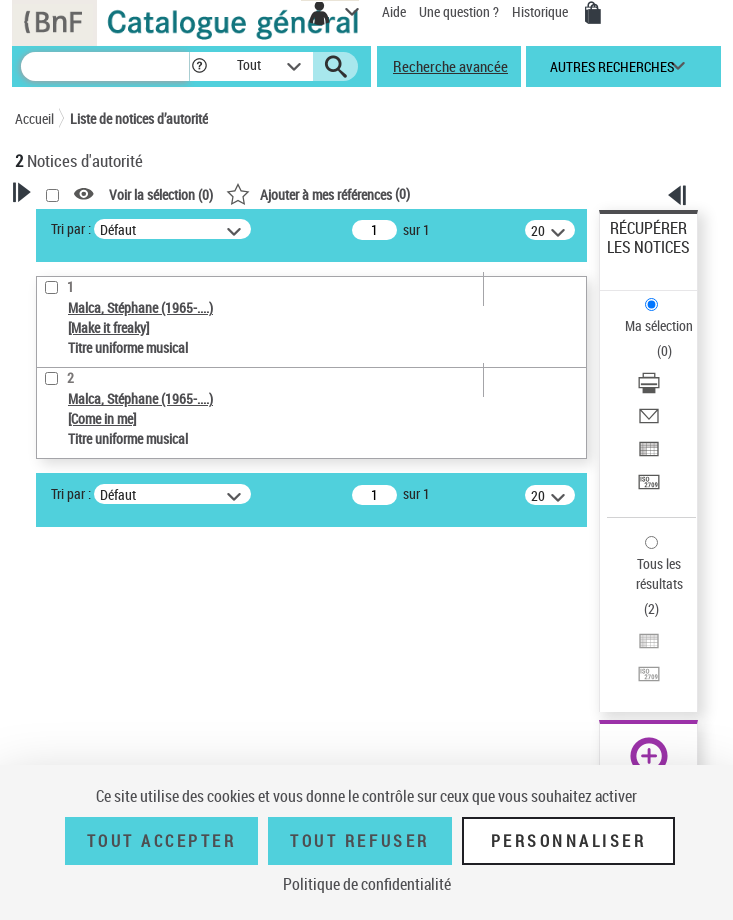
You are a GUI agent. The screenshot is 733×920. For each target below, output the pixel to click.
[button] (199, 66)
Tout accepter (162, 841)
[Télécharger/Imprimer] (649, 389)
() (318, 193)
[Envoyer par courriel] (649, 422)
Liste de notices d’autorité (139, 118)
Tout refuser (359, 841)
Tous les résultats (659, 573)
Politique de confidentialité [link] (367, 884)
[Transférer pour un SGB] (649, 488)
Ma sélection (659, 325)
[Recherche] (105, 66)
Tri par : (71, 228)
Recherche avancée (450, 66)
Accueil (34, 118)
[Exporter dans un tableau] (649, 455)
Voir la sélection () (161, 194)
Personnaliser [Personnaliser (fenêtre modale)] (569, 841)
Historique (541, 11)
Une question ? (459, 11)
